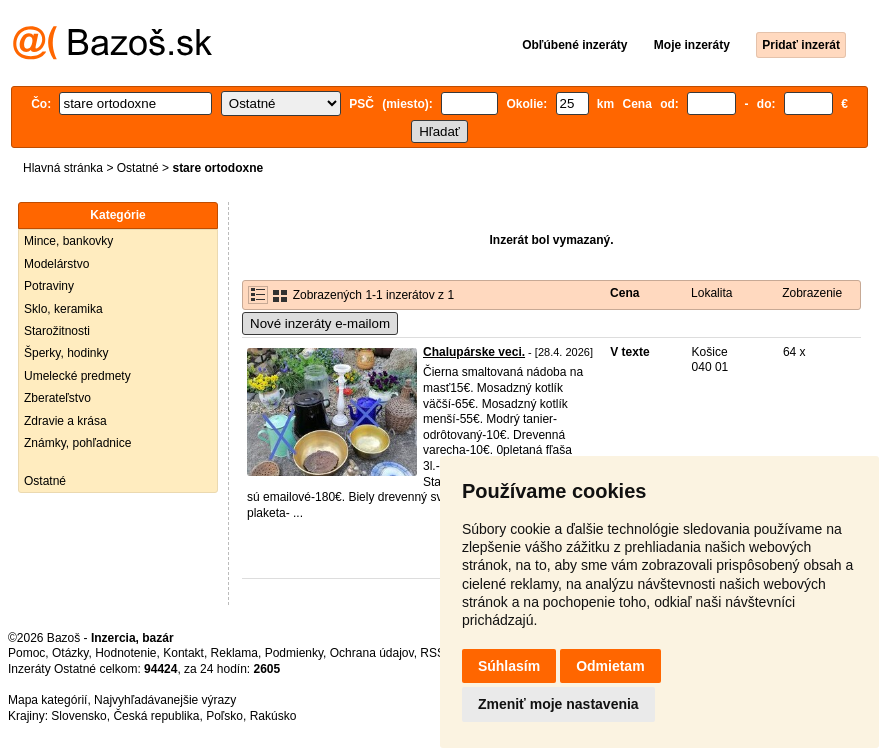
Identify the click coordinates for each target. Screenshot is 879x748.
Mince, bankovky (68, 241)
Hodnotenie (125, 653)
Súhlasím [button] (509, 666)
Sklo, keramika (63, 309)
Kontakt (183, 653)
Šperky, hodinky (66, 353)
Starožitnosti (57, 331)
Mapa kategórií (47, 700)
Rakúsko (273, 716)
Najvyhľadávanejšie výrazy (165, 700)
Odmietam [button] (610, 666)
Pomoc (26, 653)
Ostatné (138, 168)
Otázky (70, 653)
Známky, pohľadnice (77, 443)
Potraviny (49, 286)
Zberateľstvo (57, 398)
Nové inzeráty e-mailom (320, 323)
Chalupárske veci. (474, 352)
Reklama (234, 653)
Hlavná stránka (63, 168)
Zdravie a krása (65, 421)
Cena (624, 293)
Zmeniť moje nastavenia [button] (558, 704)
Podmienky (294, 653)
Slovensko (78, 716)
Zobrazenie (812, 293)
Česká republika (156, 716)
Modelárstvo (56, 264)
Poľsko (224, 716)
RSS (432, 653)
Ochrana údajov (372, 653)
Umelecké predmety (77, 376)
